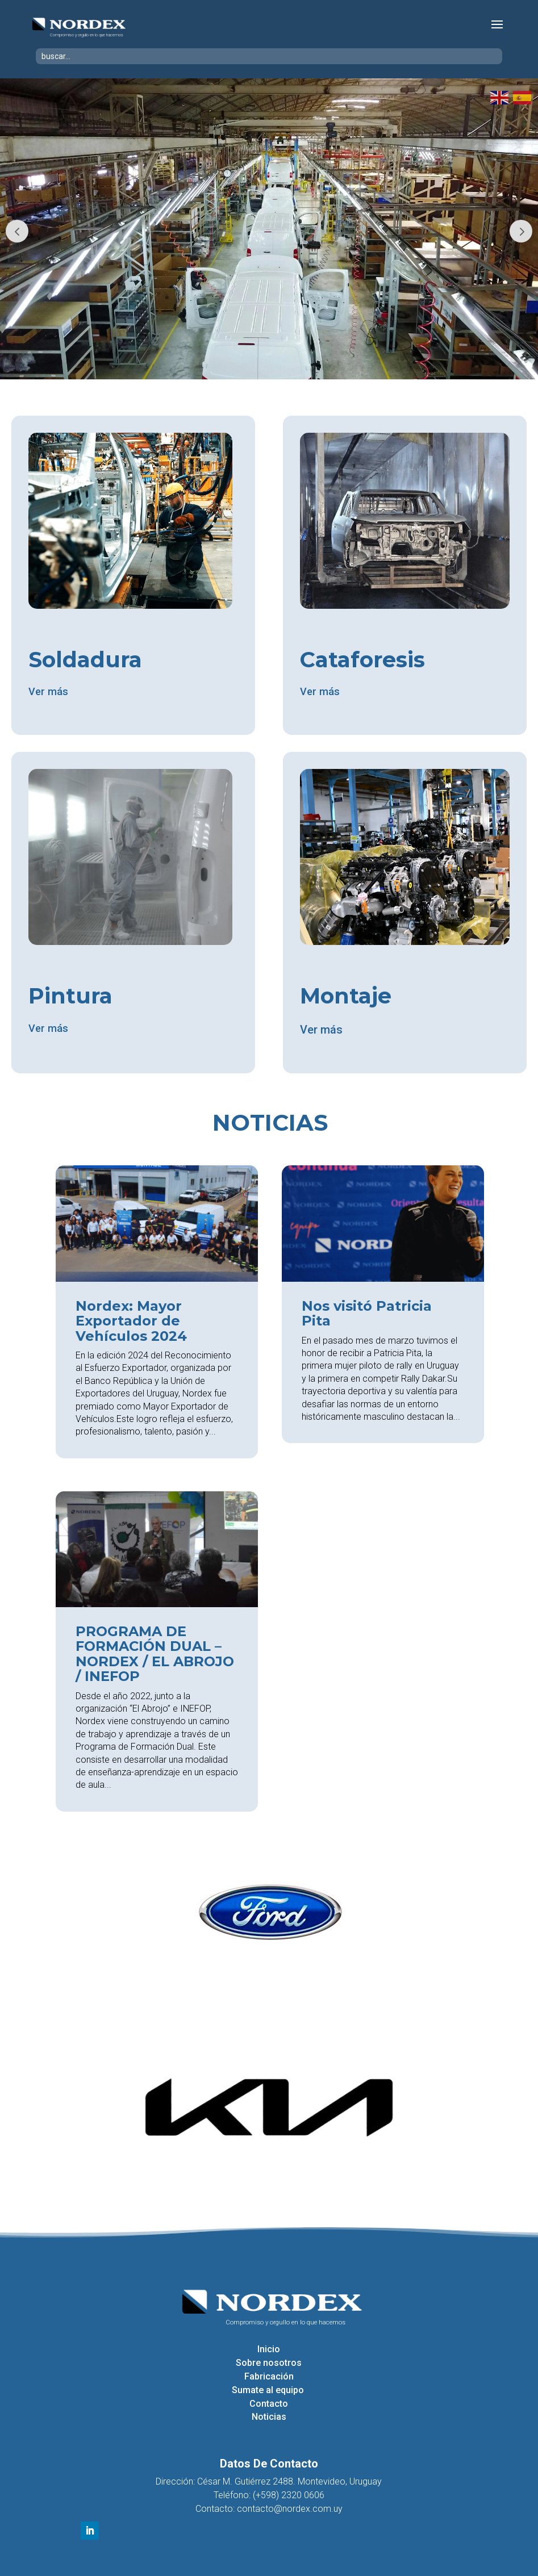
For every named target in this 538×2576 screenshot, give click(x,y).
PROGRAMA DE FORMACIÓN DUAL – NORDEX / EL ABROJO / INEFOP (155, 1655)
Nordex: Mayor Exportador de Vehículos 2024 (131, 1322)
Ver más (49, 693)
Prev (17, 231)
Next (521, 231)
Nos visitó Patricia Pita (367, 1315)
